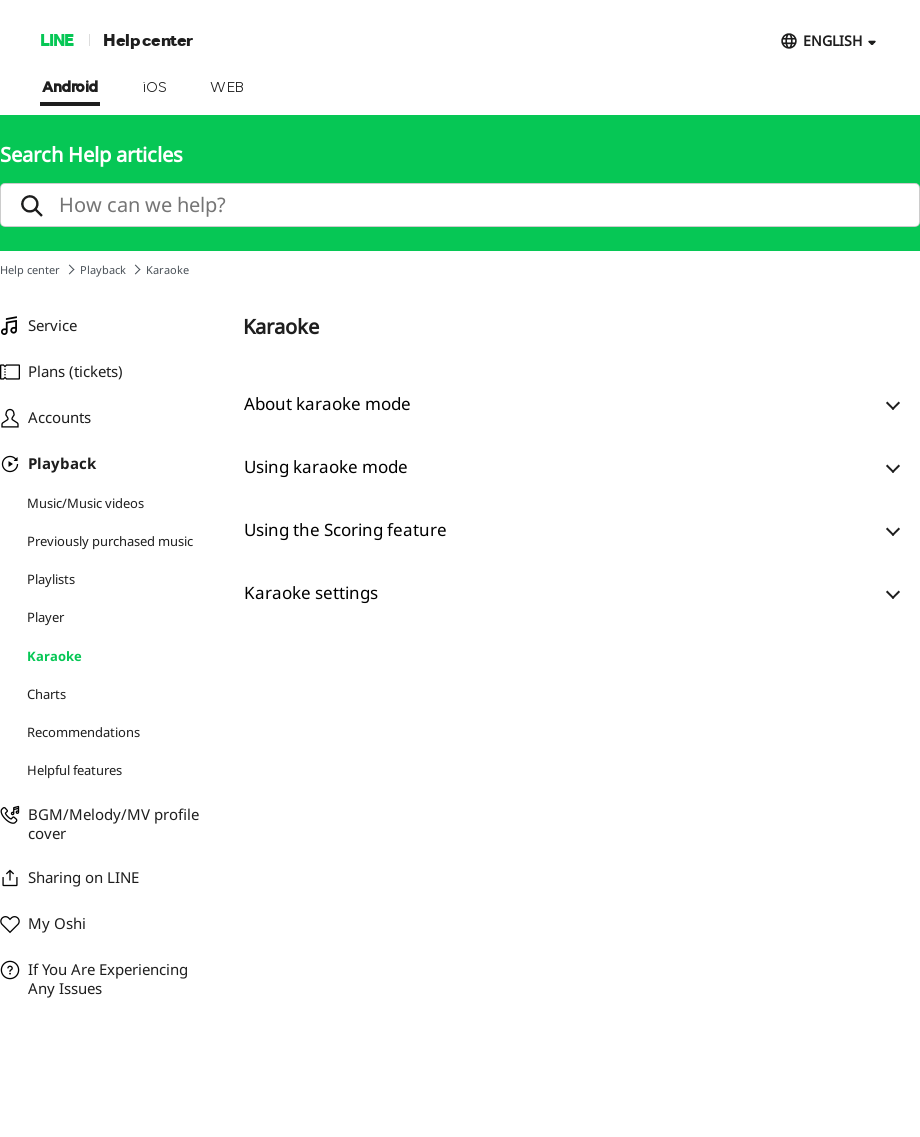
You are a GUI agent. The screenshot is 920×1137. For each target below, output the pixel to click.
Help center (148, 39)
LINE (56, 39)
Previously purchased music (110, 541)
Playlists (51, 579)
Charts (46, 694)
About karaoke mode (327, 403)
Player (45, 617)
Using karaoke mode (326, 466)
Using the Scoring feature (345, 529)
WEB (227, 88)
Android (70, 88)
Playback (103, 269)
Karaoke (54, 656)
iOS (154, 88)
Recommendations (83, 732)
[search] (460, 205)
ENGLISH (832, 40)
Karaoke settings (311, 592)
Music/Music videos (85, 503)
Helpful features (74, 770)
